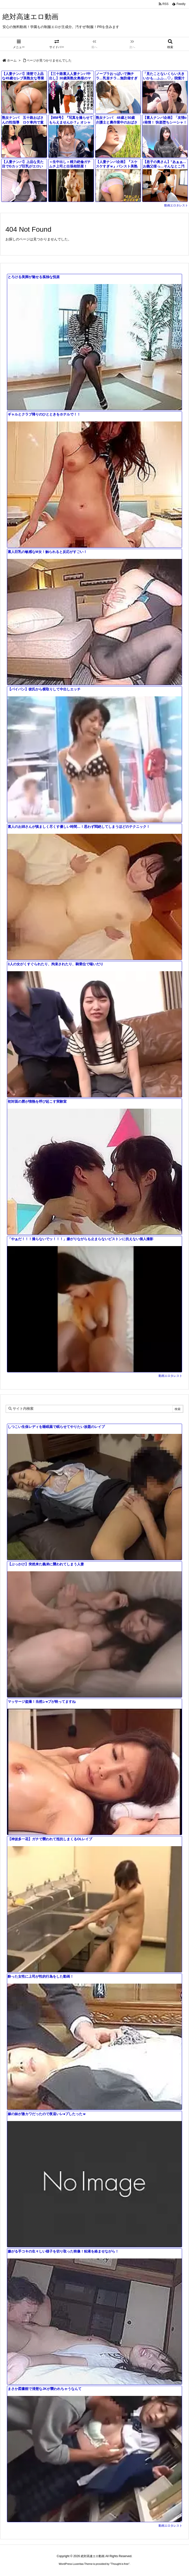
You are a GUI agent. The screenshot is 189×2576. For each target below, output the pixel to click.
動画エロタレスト (176, 205)
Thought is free (120, 2563)
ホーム (12, 60)
